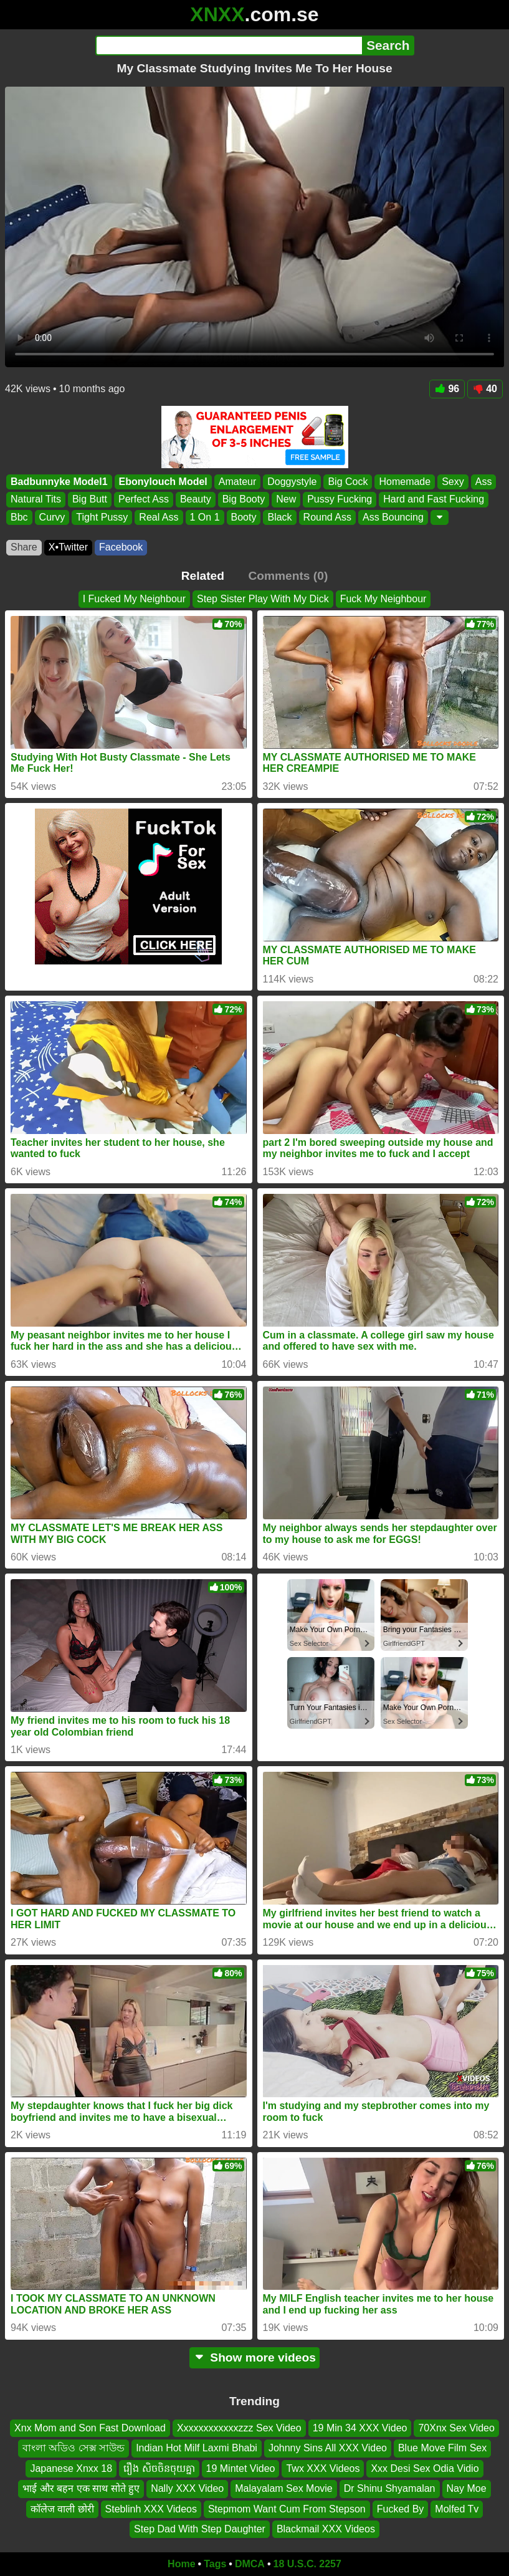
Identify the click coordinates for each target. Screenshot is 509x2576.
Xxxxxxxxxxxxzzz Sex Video (239, 2428)
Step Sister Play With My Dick (263, 599)
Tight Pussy (102, 517)
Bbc (19, 517)
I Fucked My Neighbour (134, 599)
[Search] (229, 45)
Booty (244, 517)
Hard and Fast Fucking (433, 499)
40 (485, 388)
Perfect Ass (143, 499)
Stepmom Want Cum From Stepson (287, 2508)
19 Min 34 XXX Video (360, 2428)
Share (24, 547)
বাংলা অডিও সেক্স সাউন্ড (73, 2448)
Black (279, 517)
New (286, 499)
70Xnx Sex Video (456, 2428)
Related (202, 575)
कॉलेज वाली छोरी (62, 2508)
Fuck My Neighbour (383, 599)
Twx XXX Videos (322, 2468)
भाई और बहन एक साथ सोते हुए (81, 2488)
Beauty (195, 499)
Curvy (52, 517)
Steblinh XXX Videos (151, 2508)
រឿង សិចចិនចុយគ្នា (158, 2468)
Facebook (121, 547)
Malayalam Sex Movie (284, 2488)
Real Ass (158, 517)
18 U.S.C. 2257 (307, 2564)
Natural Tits (36, 499)
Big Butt (89, 499)
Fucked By (400, 2508)
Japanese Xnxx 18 (71, 2468)
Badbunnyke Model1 (59, 481)
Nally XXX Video (187, 2488)
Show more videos (254, 2357)
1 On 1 (205, 517)
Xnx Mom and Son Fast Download (90, 2428)
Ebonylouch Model (163, 481)
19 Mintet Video (240, 2468)
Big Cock (348, 481)
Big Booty (243, 499)
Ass (483, 481)
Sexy (453, 481)
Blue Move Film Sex (442, 2448)
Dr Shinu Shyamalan (389, 2488)
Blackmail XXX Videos (326, 2529)
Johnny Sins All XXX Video (328, 2448)
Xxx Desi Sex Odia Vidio (424, 2468)
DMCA (250, 2564)
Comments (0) (288, 575)
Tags (215, 2564)
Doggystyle (291, 481)
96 (447, 388)
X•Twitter (68, 547)
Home (181, 2564)
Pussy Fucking (339, 499)
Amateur (237, 481)
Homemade (405, 481)
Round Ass (327, 517)
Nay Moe (467, 2488)
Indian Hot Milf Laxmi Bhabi (196, 2448)
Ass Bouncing (393, 517)
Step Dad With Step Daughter (199, 2529)
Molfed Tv (456, 2508)
